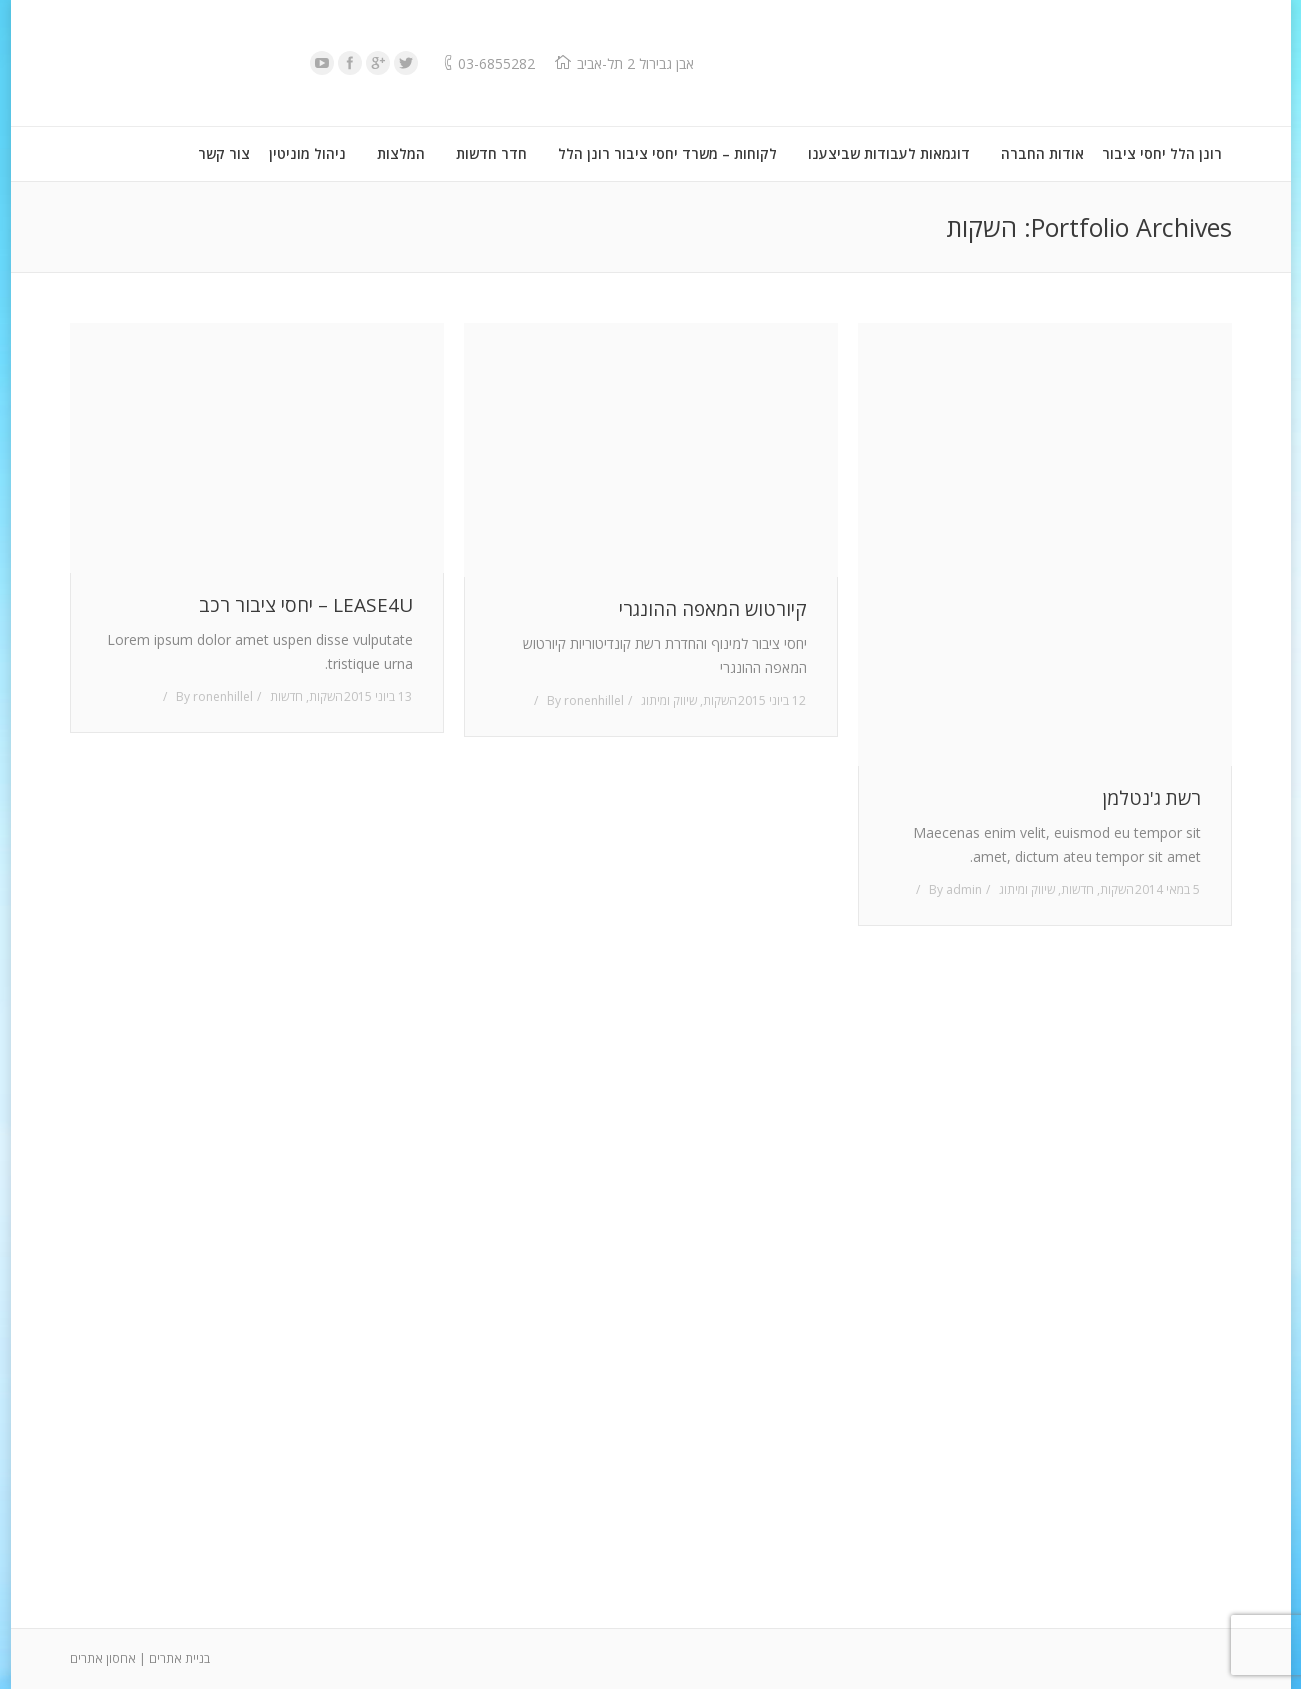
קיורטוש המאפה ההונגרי (713, 609)
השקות (326, 696)
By (214, 696)
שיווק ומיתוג (669, 700)
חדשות (286, 696)
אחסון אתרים (103, 1658)
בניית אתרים (179, 1658)
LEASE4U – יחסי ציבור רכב (306, 605)
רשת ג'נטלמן (1151, 798)
